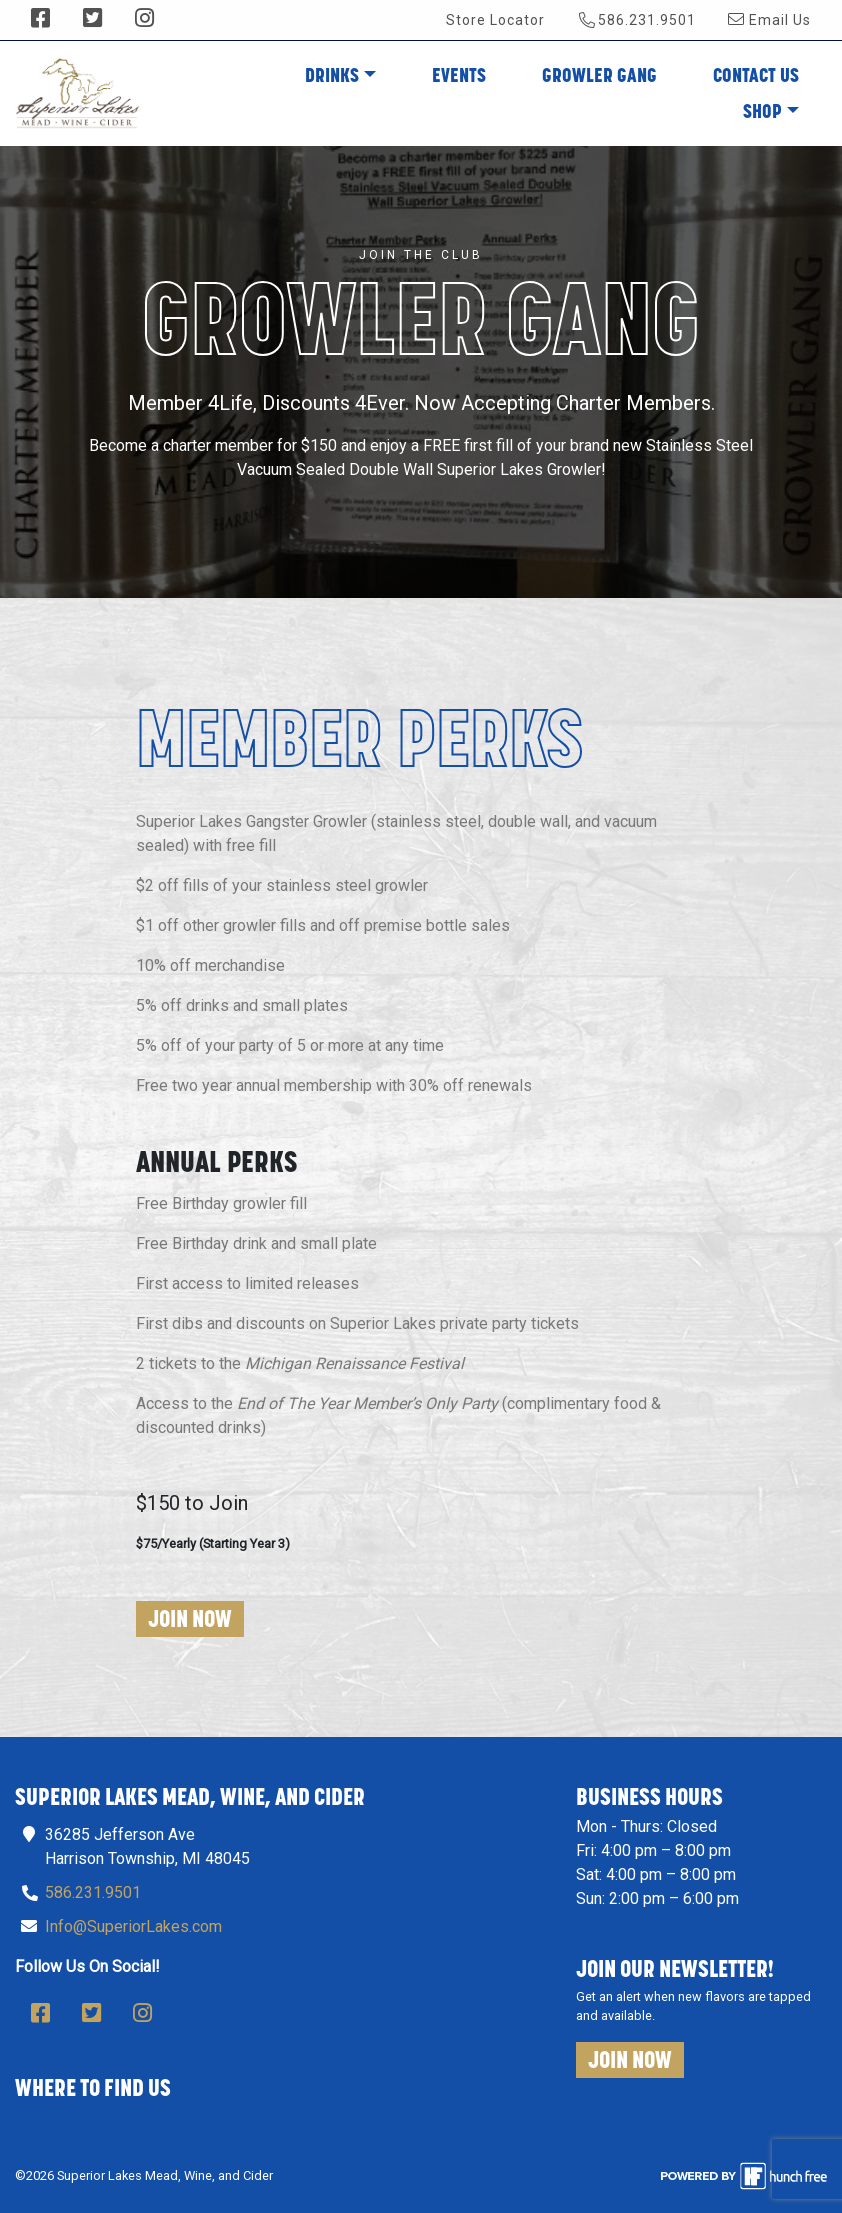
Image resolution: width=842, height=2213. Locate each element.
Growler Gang (599, 75)
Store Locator (495, 20)
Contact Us (756, 75)
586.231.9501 (637, 19)
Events (459, 75)
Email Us (769, 20)
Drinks (332, 75)
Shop (762, 111)
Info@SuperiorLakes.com (133, 1926)
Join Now (190, 1618)
